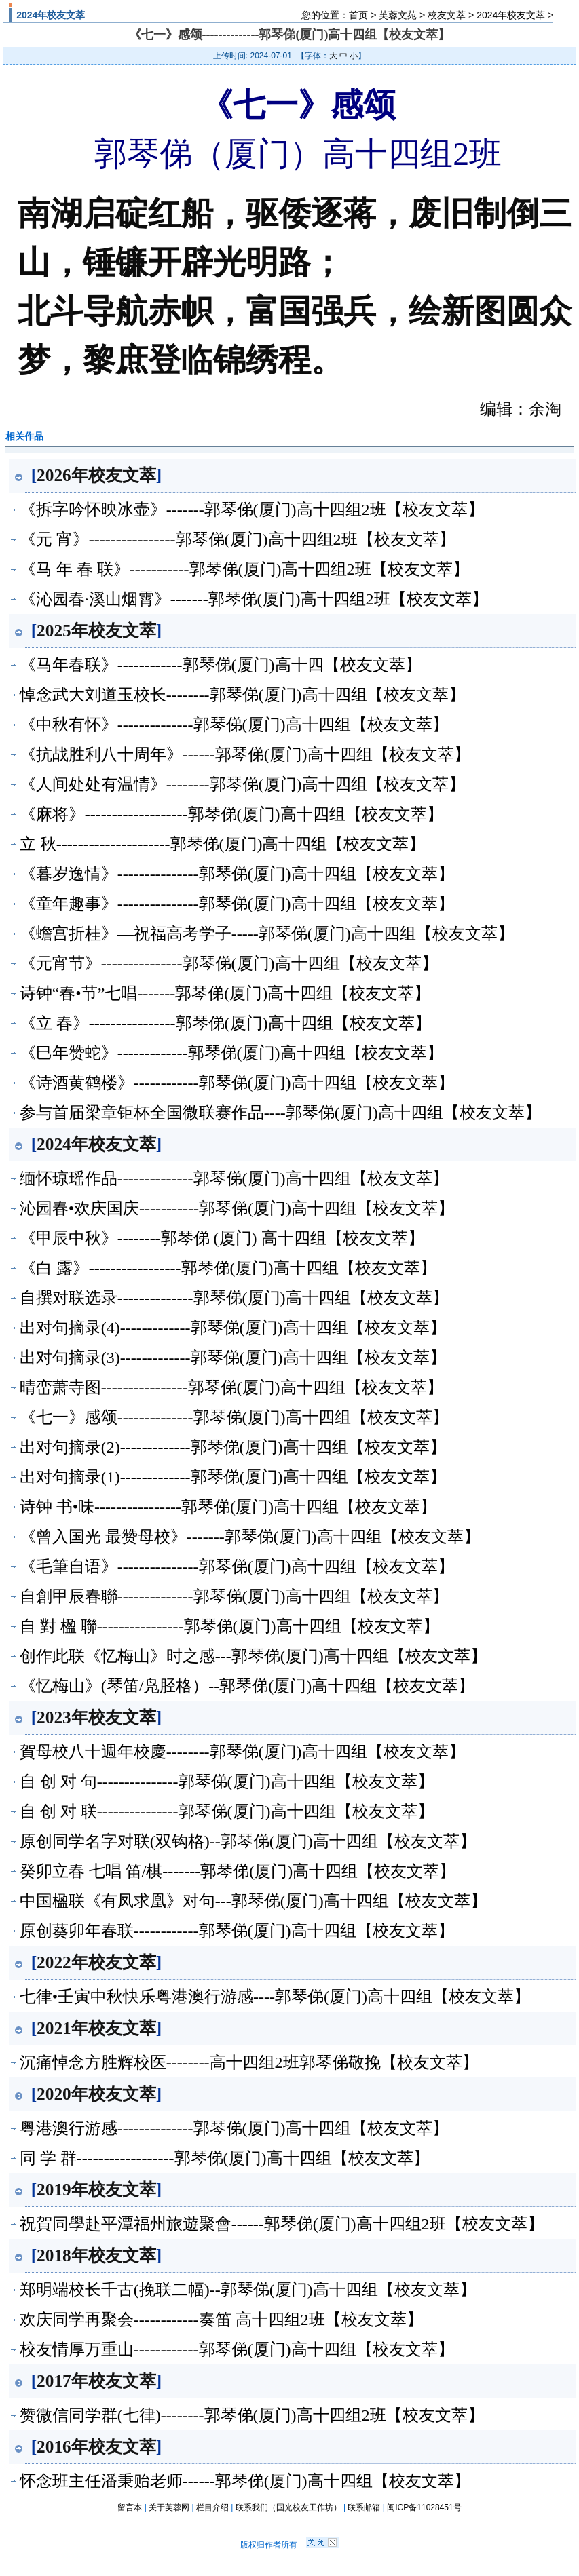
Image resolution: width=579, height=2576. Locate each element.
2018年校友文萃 (96, 2255)
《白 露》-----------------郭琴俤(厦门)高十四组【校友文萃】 (228, 1268)
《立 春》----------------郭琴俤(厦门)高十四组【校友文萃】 (225, 1023)
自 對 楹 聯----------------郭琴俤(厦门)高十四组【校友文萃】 (229, 1626)
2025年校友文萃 (96, 630)
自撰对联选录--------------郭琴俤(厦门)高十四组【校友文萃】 (234, 1298)
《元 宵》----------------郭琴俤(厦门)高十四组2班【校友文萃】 (237, 539)
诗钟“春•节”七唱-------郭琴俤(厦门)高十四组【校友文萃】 (225, 993)
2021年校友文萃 (96, 2027)
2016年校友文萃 (96, 2446)
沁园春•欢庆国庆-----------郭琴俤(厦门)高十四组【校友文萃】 (237, 1208)
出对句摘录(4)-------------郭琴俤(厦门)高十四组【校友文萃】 (233, 1328)
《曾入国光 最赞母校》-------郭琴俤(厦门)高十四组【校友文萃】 (250, 1536)
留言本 (129, 2507)
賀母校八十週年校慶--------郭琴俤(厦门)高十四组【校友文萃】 (242, 1752)
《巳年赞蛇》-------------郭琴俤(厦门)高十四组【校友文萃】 (231, 1053)
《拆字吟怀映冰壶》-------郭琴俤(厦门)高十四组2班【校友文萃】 (252, 509)
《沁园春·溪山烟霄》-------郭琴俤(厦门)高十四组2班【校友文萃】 (254, 599)
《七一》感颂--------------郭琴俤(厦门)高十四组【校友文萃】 (234, 1417)
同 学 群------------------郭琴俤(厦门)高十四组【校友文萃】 (225, 2158)
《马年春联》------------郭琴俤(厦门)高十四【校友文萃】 (221, 665)
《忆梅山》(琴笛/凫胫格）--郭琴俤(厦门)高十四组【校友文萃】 (247, 1686)
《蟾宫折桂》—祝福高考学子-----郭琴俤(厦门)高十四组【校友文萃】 (267, 933)
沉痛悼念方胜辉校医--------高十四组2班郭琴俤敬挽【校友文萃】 (249, 2062)
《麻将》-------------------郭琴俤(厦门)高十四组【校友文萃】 (231, 814)
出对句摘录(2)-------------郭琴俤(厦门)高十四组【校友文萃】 (233, 1447)
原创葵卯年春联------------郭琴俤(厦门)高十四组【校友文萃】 (237, 1931)
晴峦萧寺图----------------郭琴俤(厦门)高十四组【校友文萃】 (231, 1387)
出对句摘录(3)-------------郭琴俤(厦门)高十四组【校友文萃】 (233, 1357)
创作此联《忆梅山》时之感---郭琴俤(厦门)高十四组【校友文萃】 (253, 1656)
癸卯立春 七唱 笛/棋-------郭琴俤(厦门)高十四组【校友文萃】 (238, 1871)
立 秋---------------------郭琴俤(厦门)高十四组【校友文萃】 (223, 844)
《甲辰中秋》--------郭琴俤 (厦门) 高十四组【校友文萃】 (222, 1238)
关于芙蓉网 (169, 2507)
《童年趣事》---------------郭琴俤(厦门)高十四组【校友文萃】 (237, 903)
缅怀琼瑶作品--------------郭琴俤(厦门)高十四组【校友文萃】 (234, 1178)
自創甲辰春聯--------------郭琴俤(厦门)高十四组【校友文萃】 (234, 1596)
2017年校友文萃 (96, 2380)
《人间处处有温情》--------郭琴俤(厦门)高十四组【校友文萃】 (242, 784)
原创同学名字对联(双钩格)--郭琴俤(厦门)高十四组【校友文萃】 (248, 1841)
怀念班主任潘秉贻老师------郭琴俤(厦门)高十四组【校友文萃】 (245, 2481)
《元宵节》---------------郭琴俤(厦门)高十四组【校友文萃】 (229, 963)
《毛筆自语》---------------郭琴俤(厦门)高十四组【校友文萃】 (237, 1566)
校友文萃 (447, 14)
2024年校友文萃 (511, 14)
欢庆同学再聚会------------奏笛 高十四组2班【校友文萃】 (221, 2319)
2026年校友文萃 (96, 474)
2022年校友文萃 (96, 1962)
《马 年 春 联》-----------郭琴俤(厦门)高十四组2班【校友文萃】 (244, 569)
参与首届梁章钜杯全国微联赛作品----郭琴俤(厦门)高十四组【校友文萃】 (280, 1112)
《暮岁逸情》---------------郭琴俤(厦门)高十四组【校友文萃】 (237, 874)
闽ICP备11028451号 (424, 2507)
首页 (358, 14)
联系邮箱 (364, 2507)
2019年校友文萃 (96, 2189)
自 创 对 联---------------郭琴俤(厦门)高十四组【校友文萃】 (227, 1811)
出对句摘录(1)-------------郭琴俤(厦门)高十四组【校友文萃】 (233, 1477)
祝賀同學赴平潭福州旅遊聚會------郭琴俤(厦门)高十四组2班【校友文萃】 (282, 2224)
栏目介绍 (212, 2507)
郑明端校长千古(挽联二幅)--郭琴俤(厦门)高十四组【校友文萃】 (248, 2290)
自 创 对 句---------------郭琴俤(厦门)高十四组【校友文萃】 (227, 1781)
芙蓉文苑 (398, 14)
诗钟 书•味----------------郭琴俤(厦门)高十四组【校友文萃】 (228, 1507)
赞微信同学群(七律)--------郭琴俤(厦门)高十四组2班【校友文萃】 (252, 2415)
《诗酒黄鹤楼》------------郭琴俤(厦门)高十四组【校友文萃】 (237, 1083)
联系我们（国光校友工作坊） (288, 2507)
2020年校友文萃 (96, 2093)
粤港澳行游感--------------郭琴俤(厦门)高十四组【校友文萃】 (234, 2128)
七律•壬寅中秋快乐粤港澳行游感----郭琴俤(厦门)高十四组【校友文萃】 (275, 1996)
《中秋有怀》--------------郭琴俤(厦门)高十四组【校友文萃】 (234, 724)
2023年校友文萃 (96, 1717)
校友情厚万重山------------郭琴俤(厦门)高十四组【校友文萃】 (237, 2349)
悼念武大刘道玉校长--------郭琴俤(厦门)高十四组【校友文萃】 (242, 695)
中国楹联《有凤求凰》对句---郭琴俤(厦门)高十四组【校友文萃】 (253, 1901)
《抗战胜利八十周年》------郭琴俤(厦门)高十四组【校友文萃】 (245, 754)
